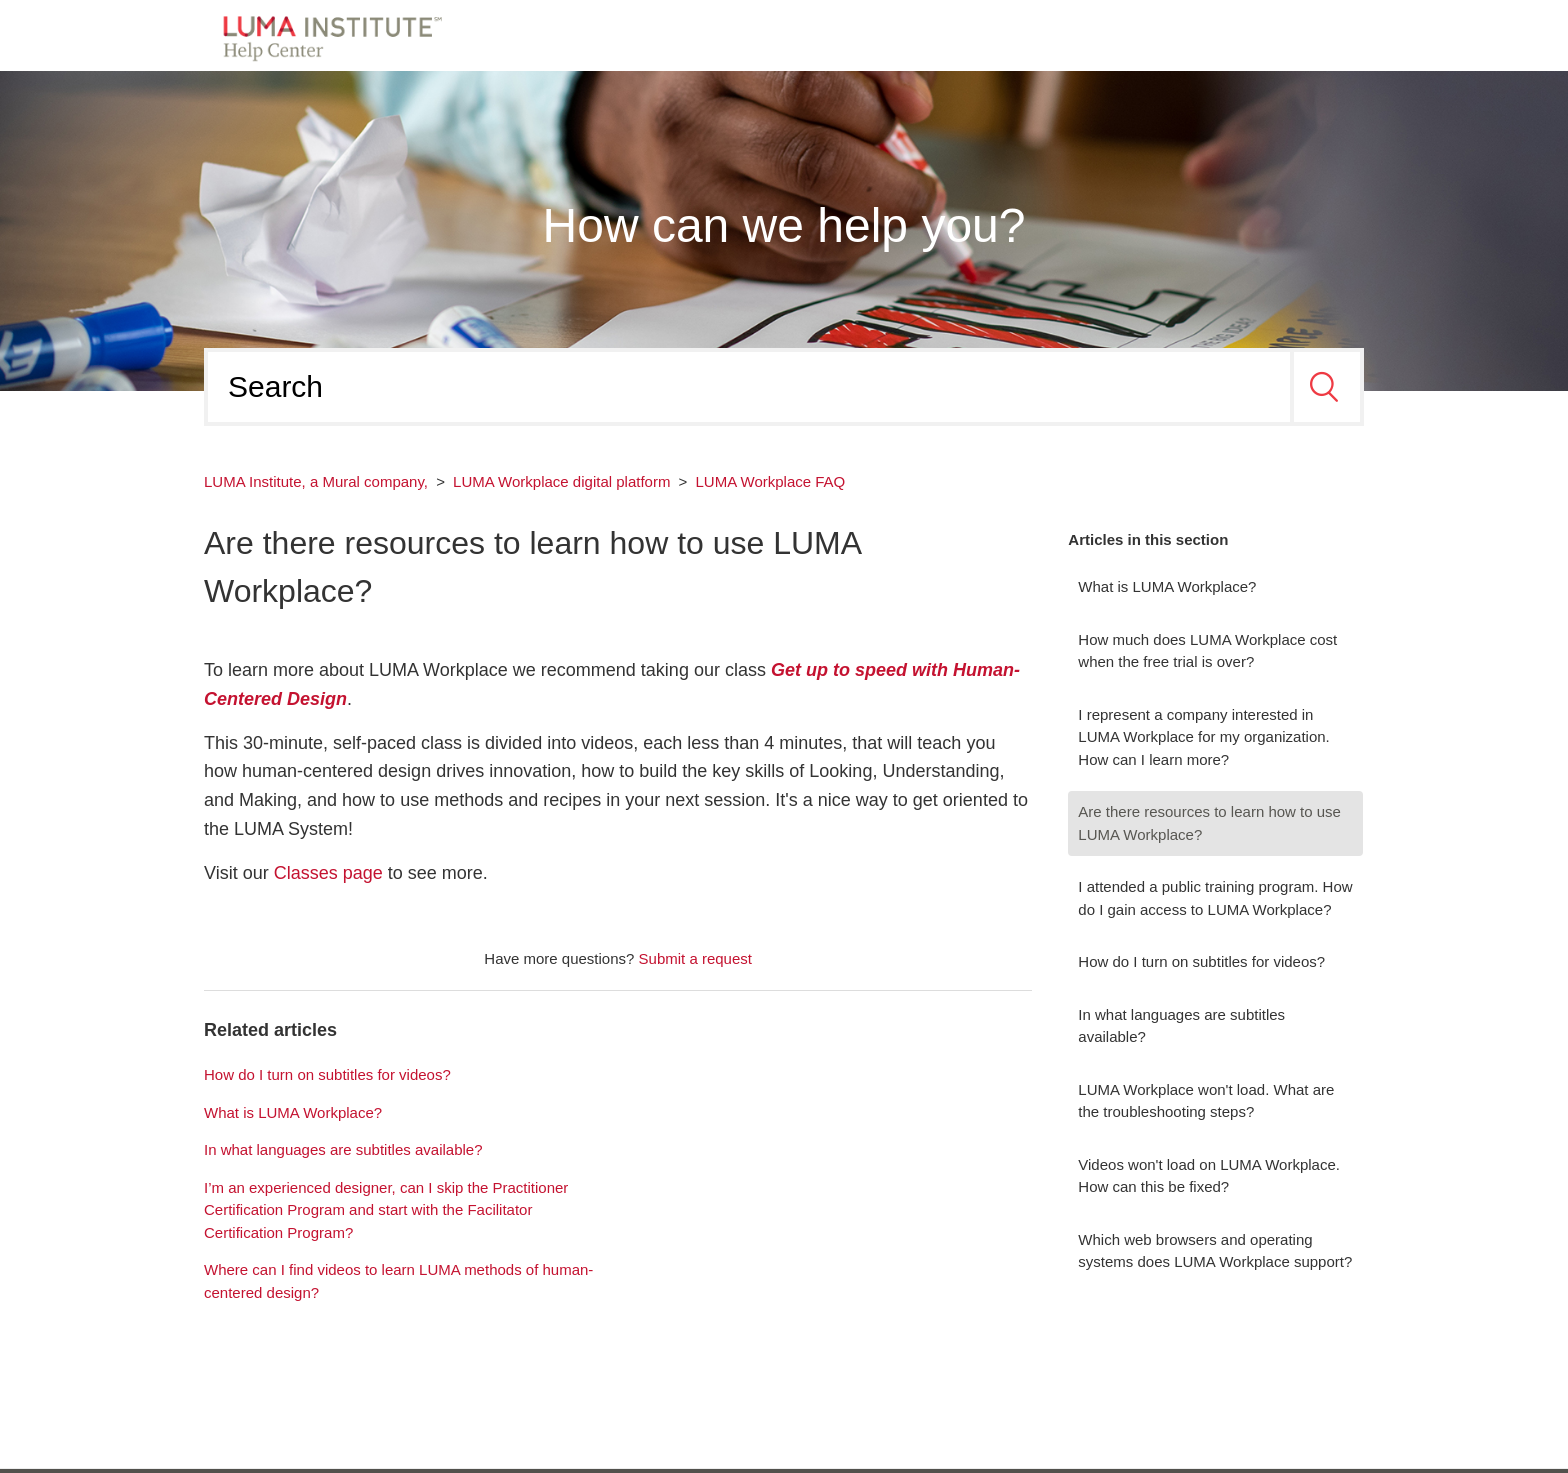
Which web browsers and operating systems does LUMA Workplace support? (1215, 1251)
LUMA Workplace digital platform (561, 481)
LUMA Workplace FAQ (771, 481)
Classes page (328, 873)
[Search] (749, 387)
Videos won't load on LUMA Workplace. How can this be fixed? (1209, 1176)
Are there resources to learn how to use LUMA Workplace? (1209, 823)
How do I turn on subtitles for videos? (1201, 961)
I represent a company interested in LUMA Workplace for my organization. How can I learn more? (1204, 737)
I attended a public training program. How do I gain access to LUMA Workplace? (1215, 898)
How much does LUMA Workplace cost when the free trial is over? (1207, 651)
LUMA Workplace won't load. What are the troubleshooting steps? (1206, 1101)
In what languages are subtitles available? (1181, 1026)
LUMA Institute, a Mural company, (316, 481)
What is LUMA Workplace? (1167, 586)
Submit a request (695, 958)
